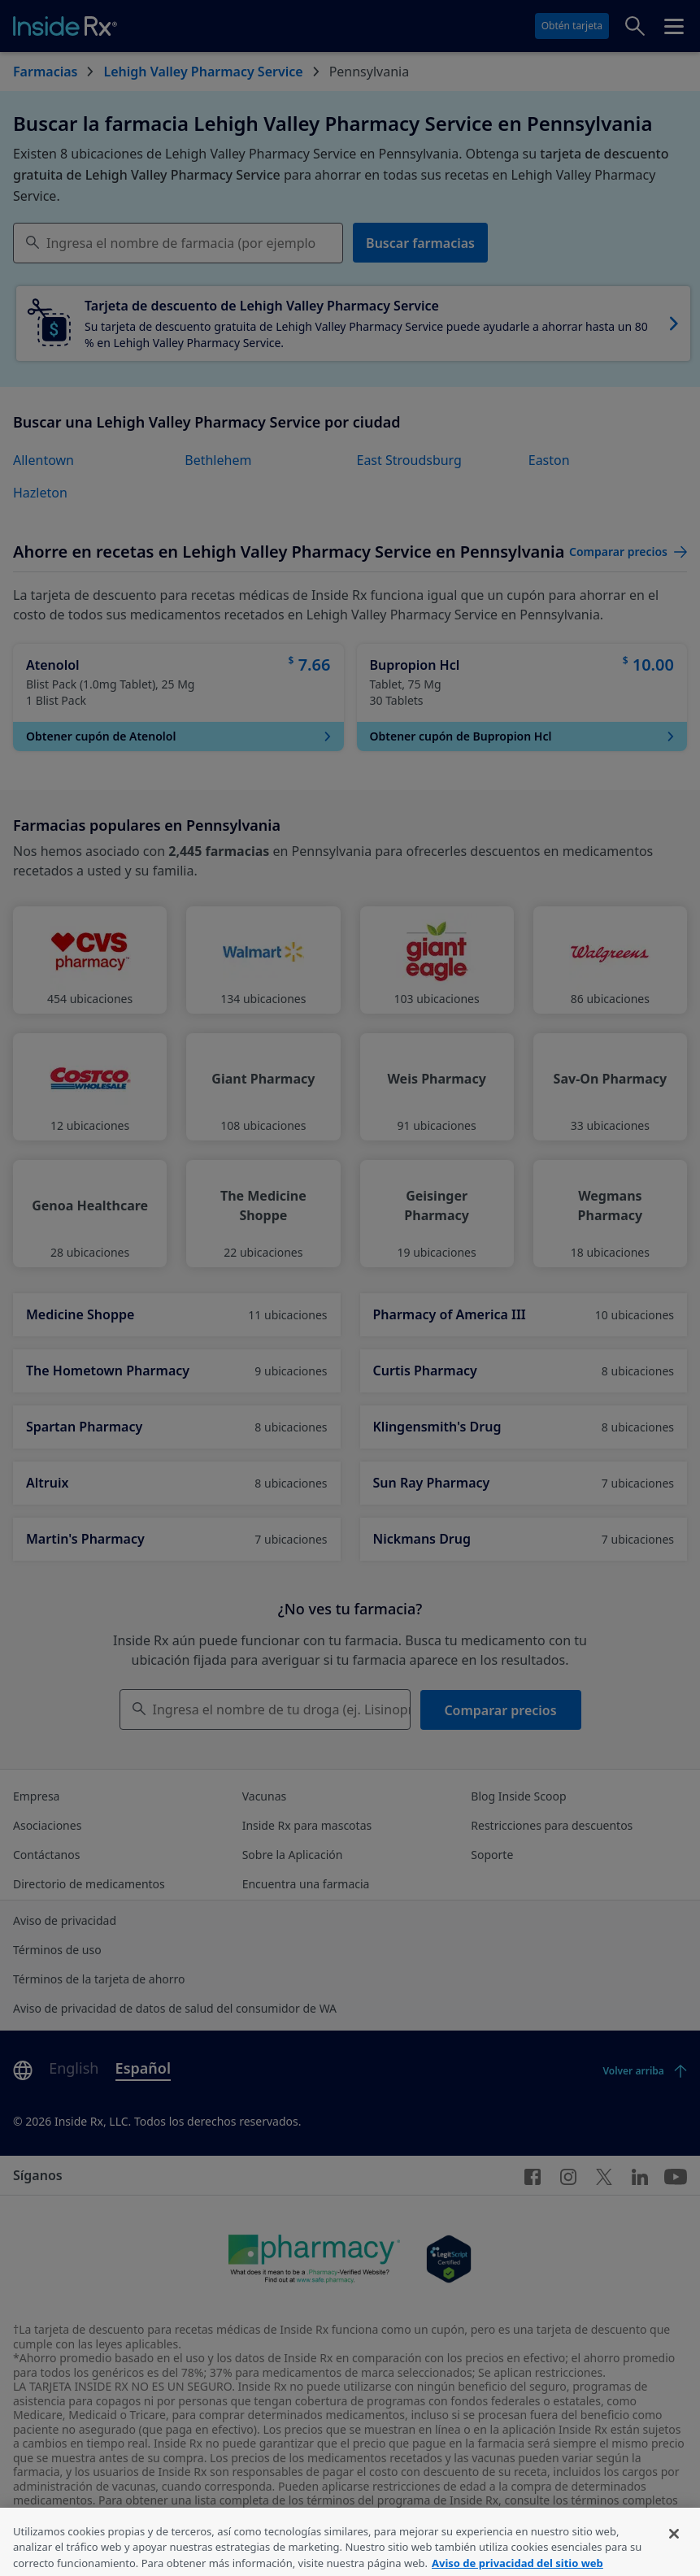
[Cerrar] (674, 2551)
